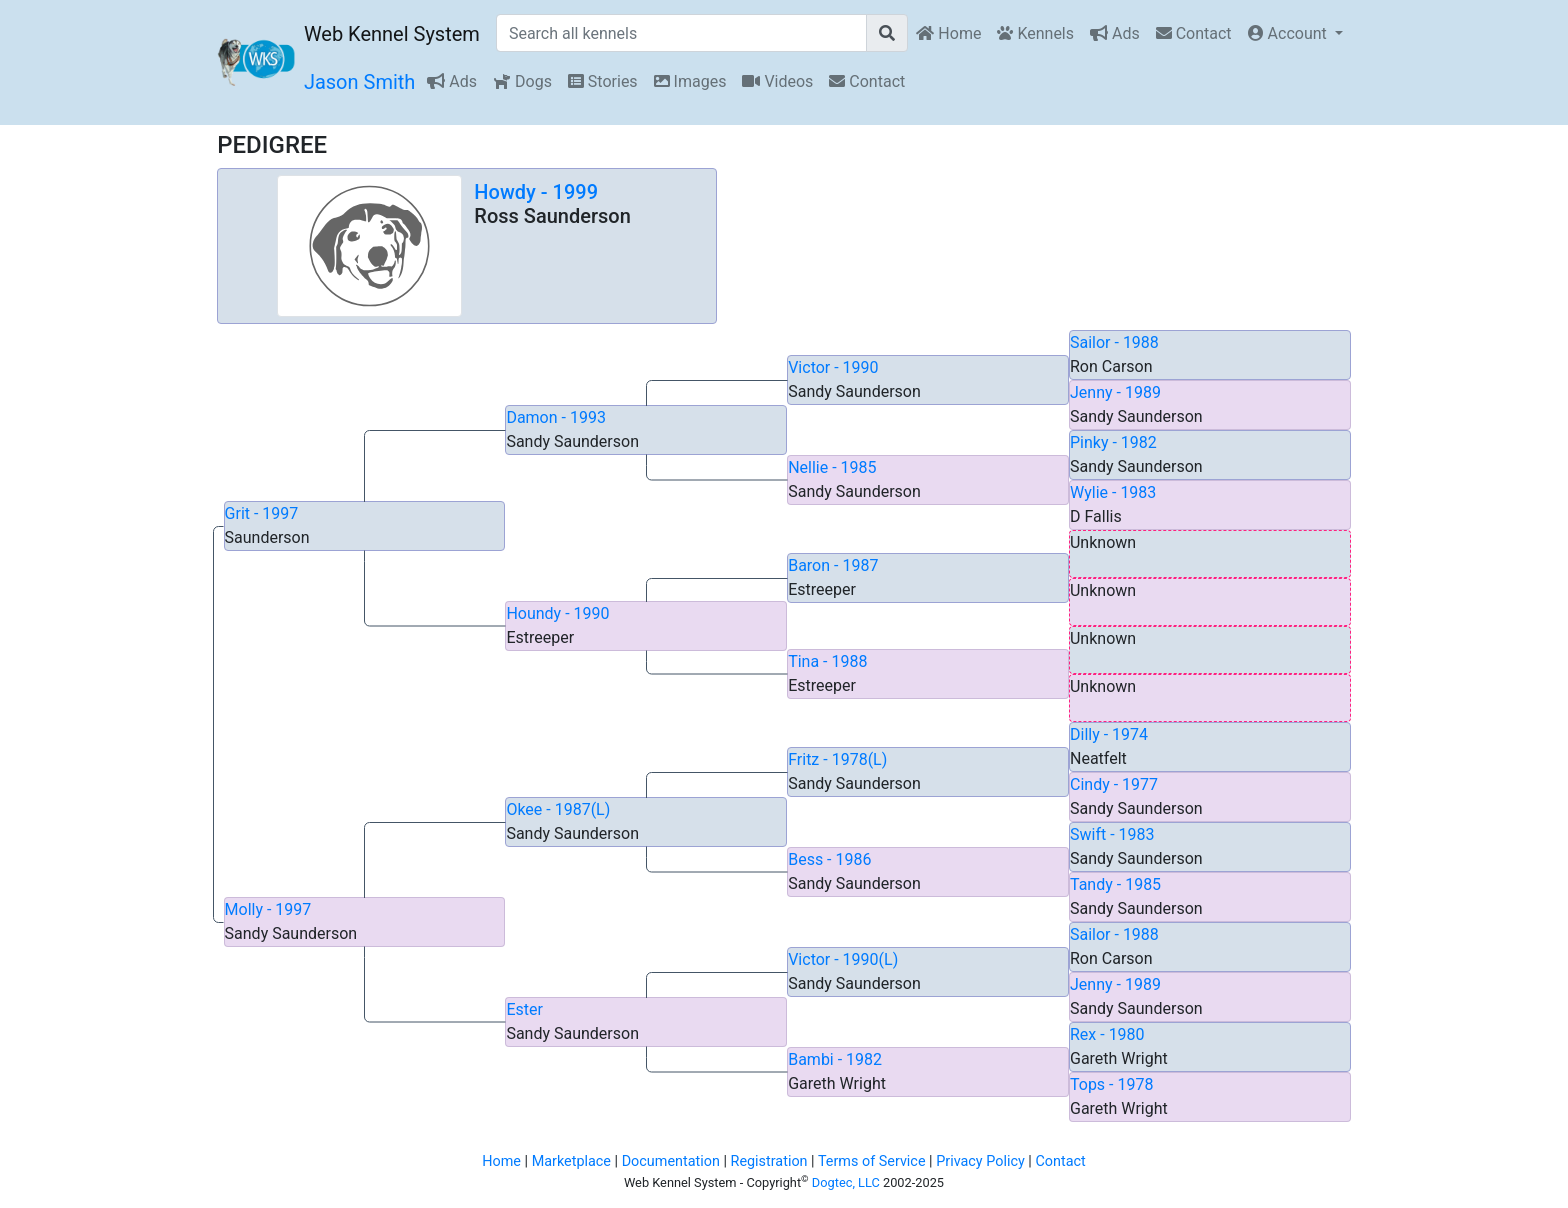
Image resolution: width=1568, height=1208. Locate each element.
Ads (1115, 33)
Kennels (1035, 33)
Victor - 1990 (833, 367)
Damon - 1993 (556, 417)
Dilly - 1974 (1109, 734)
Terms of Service (872, 1161)
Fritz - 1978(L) (837, 759)
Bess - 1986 (829, 859)
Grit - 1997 (262, 513)
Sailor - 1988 (1114, 342)
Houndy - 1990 (557, 613)
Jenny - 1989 (1115, 392)
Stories (603, 81)
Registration (769, 1161)
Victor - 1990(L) (843, 959)
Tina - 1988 (827, 661)
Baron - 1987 (833, 565)
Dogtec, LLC (846, 1182)
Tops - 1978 (1111, 1084)
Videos (777, 81)
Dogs (522, 81)
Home (948, 33)
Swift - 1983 (1112, 834)
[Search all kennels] (682, 33)
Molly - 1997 (268, 909)
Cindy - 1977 (1114, 784)
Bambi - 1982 (835, 1059)
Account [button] (1289, 33)
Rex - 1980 (1107, 1034)
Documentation (671, 1161)
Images (690, 81)
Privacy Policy (980, 1161)
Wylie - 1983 (1113, 492)
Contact (1194, 33)
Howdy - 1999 (536, 192)
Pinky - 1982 (1113, 442)
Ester (524, 1009)
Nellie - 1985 (832, 467)
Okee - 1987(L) (558, 809)
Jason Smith (359, 82)
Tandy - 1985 (1115, 884)
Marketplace (571, 1161)
